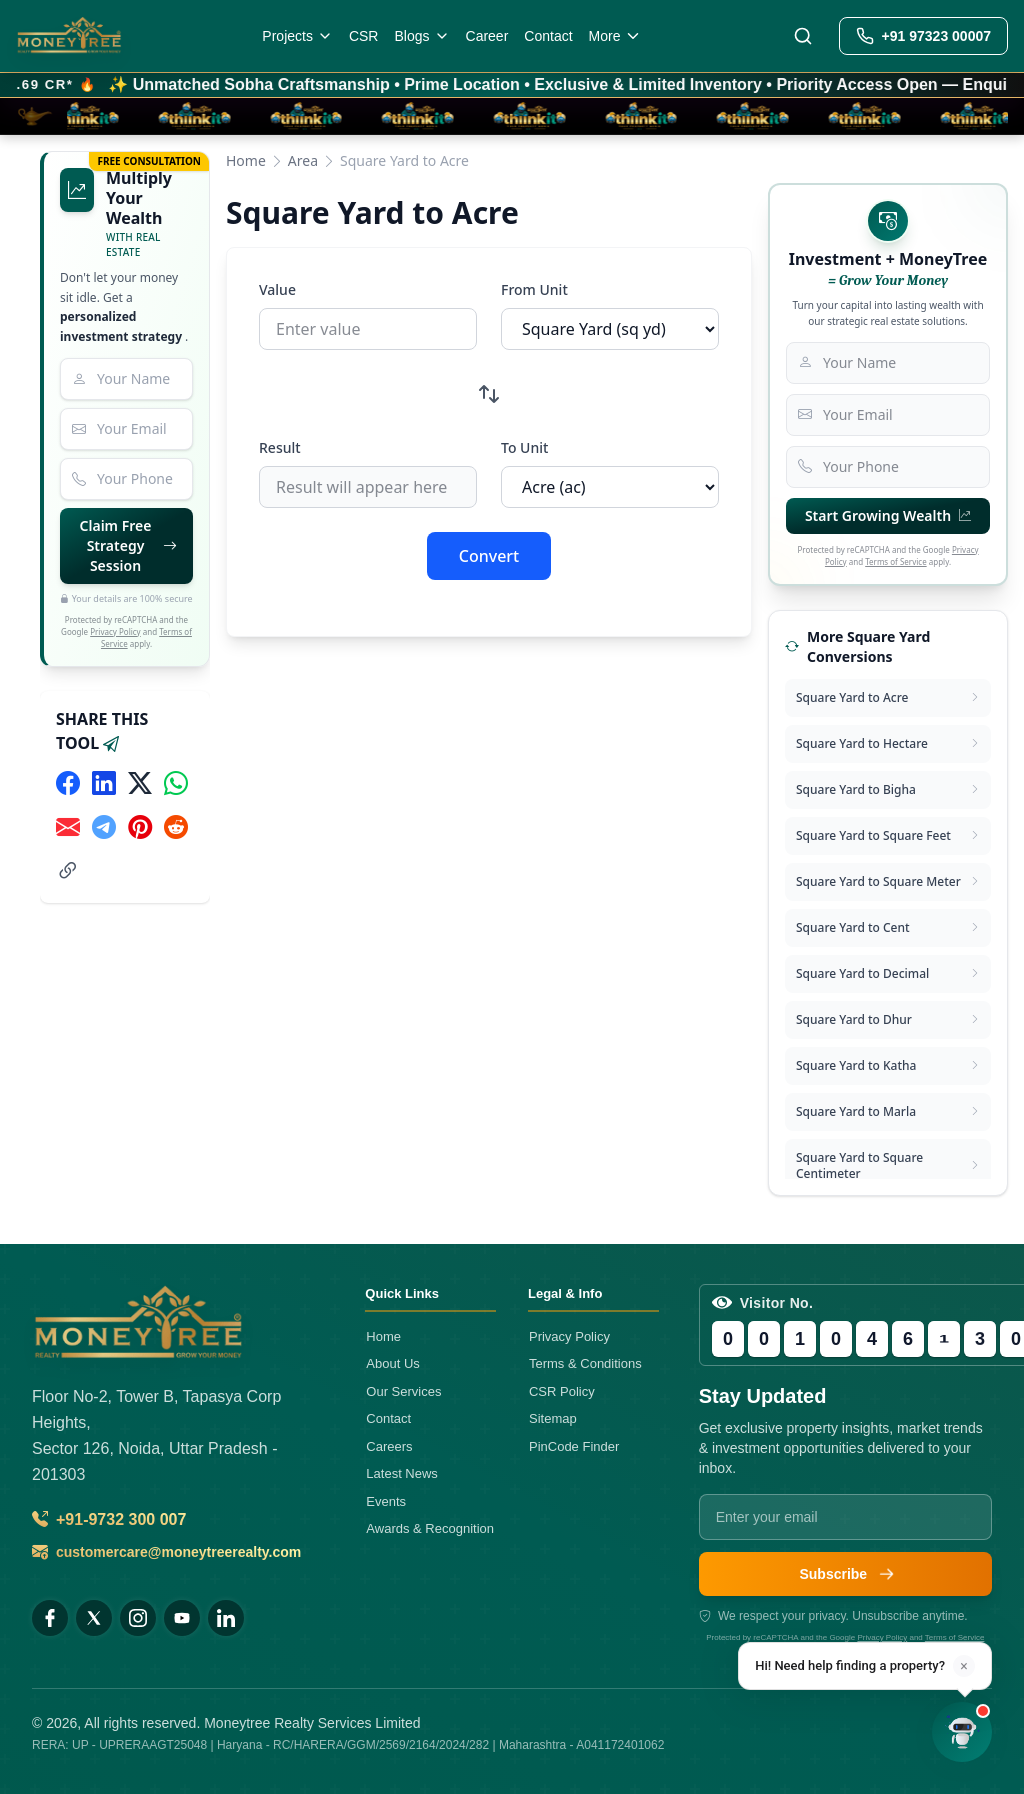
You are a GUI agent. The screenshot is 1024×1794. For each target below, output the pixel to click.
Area (303, 160)
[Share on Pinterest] (140, 827)
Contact (548, 36)
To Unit (524, 447)
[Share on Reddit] (176, 827)
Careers (389, 1446)
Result (280, 447)
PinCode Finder (574, 1446)
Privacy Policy (115, 631)
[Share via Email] (68, 827)
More (616, 36)
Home (246, 160)
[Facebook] (50, 1618)
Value (277, 289)
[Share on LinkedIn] (104, 783)
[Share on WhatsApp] (176, 783)
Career (487, 36)
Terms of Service (895, 561)
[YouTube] (182, 1618)
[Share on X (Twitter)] (140, 783)
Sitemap (553, 1418)
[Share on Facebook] (68, 783)
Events (386, 1501)
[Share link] (68, 871)
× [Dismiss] (963, 1666)
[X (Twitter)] (94, 1618)
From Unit (534, 289)
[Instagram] (138, 1618)
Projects (297, 36)
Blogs (421, 36)
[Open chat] (962, 1732)
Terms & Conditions (585, 1363)
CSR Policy (562, 1391)
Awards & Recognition (430, 1528)
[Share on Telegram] (104, 827)
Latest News (402, 1473)
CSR (364, 36)
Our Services (403, 1391)
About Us (392, 1363)
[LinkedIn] (226, 1618)
